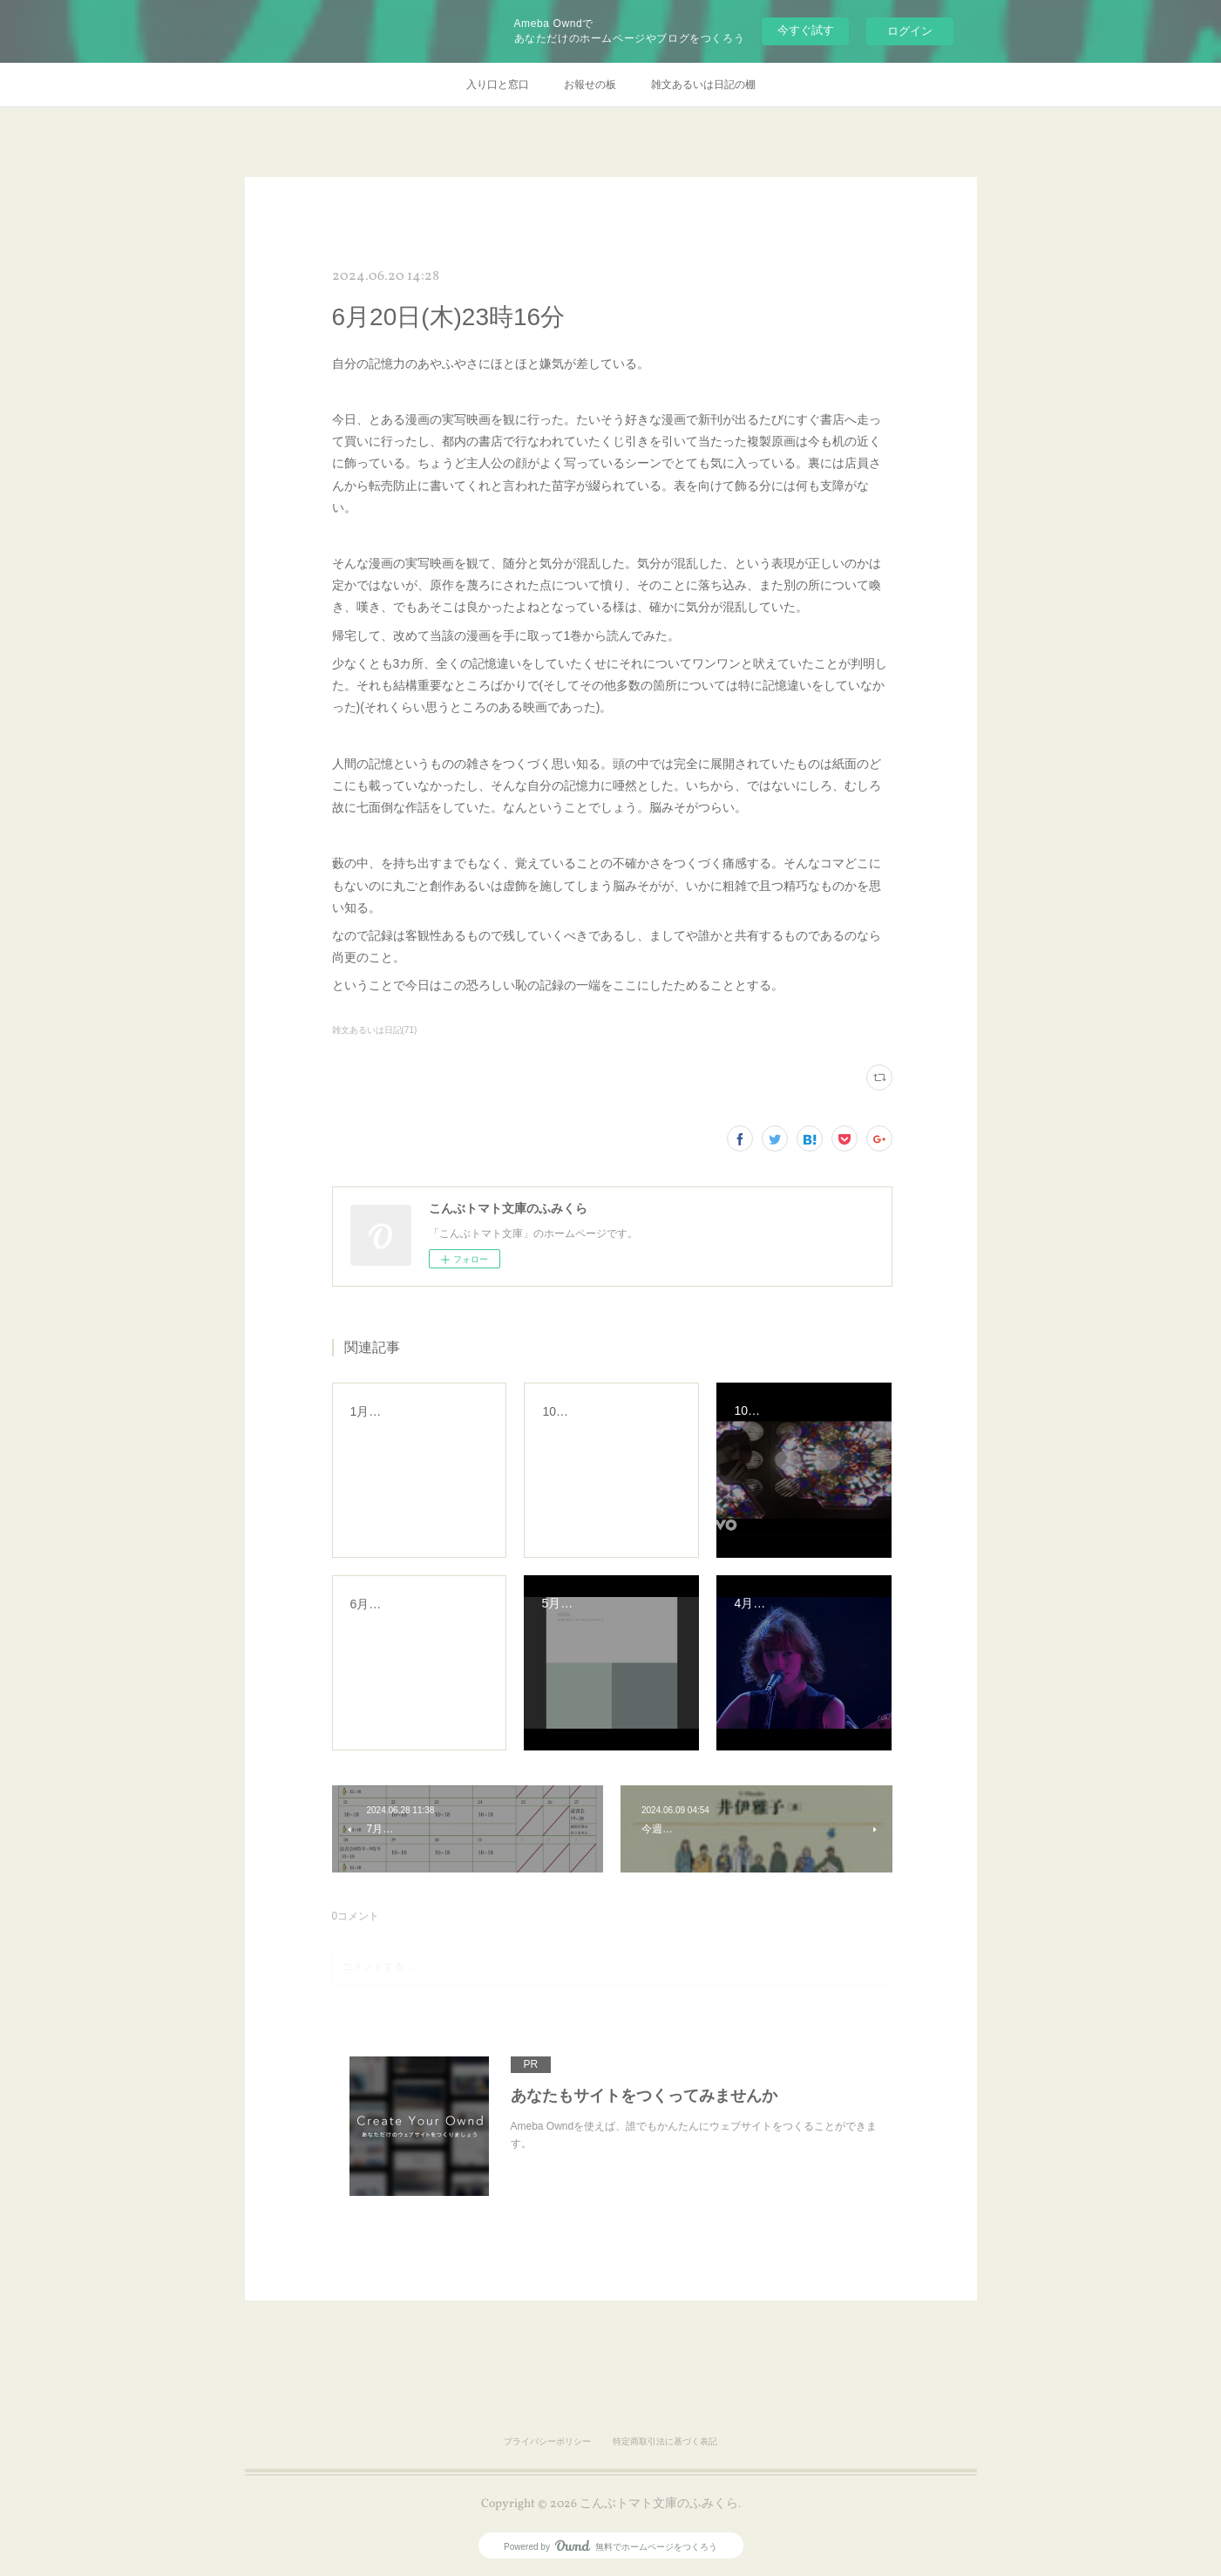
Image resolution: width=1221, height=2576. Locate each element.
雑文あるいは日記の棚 (703, 84)
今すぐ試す (805, 30)
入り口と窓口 (497, 84)
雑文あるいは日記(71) (374, 1030)
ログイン (910, 30)
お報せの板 (590, 84)
